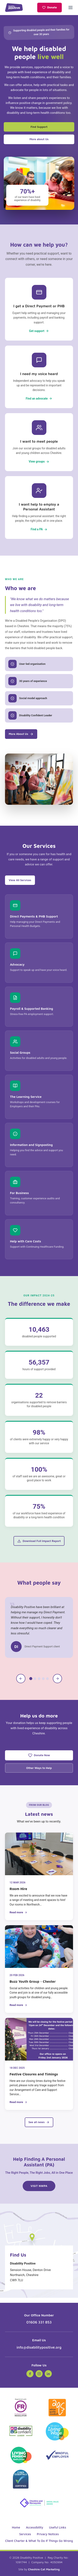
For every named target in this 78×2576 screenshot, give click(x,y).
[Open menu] (71, 8)
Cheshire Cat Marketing (44, 2569)
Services (25, 2534)
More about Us (39, 139)
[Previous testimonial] (20, 1678)
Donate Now (39, 1755)
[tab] (30, 1678)
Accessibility (34, 2527)
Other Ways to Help (39, 1768)
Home (16, 2527)
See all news (39, 2122)
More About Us (21, 734)
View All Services (20, 880)
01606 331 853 (39, 2322)
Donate (49, 7)
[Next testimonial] (57, 1678)
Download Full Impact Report (39, 1541)
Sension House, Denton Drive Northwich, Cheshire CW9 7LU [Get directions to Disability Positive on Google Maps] (39, 2271)
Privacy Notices (48, 2534)
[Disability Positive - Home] (13, 7)
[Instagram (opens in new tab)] (39, 2373)
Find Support (39, 126)
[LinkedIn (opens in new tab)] (48, 2373)
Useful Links (57, 2527)
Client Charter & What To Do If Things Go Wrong (39, 2541)
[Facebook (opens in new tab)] (29, 2373)
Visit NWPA (40, 2187)
